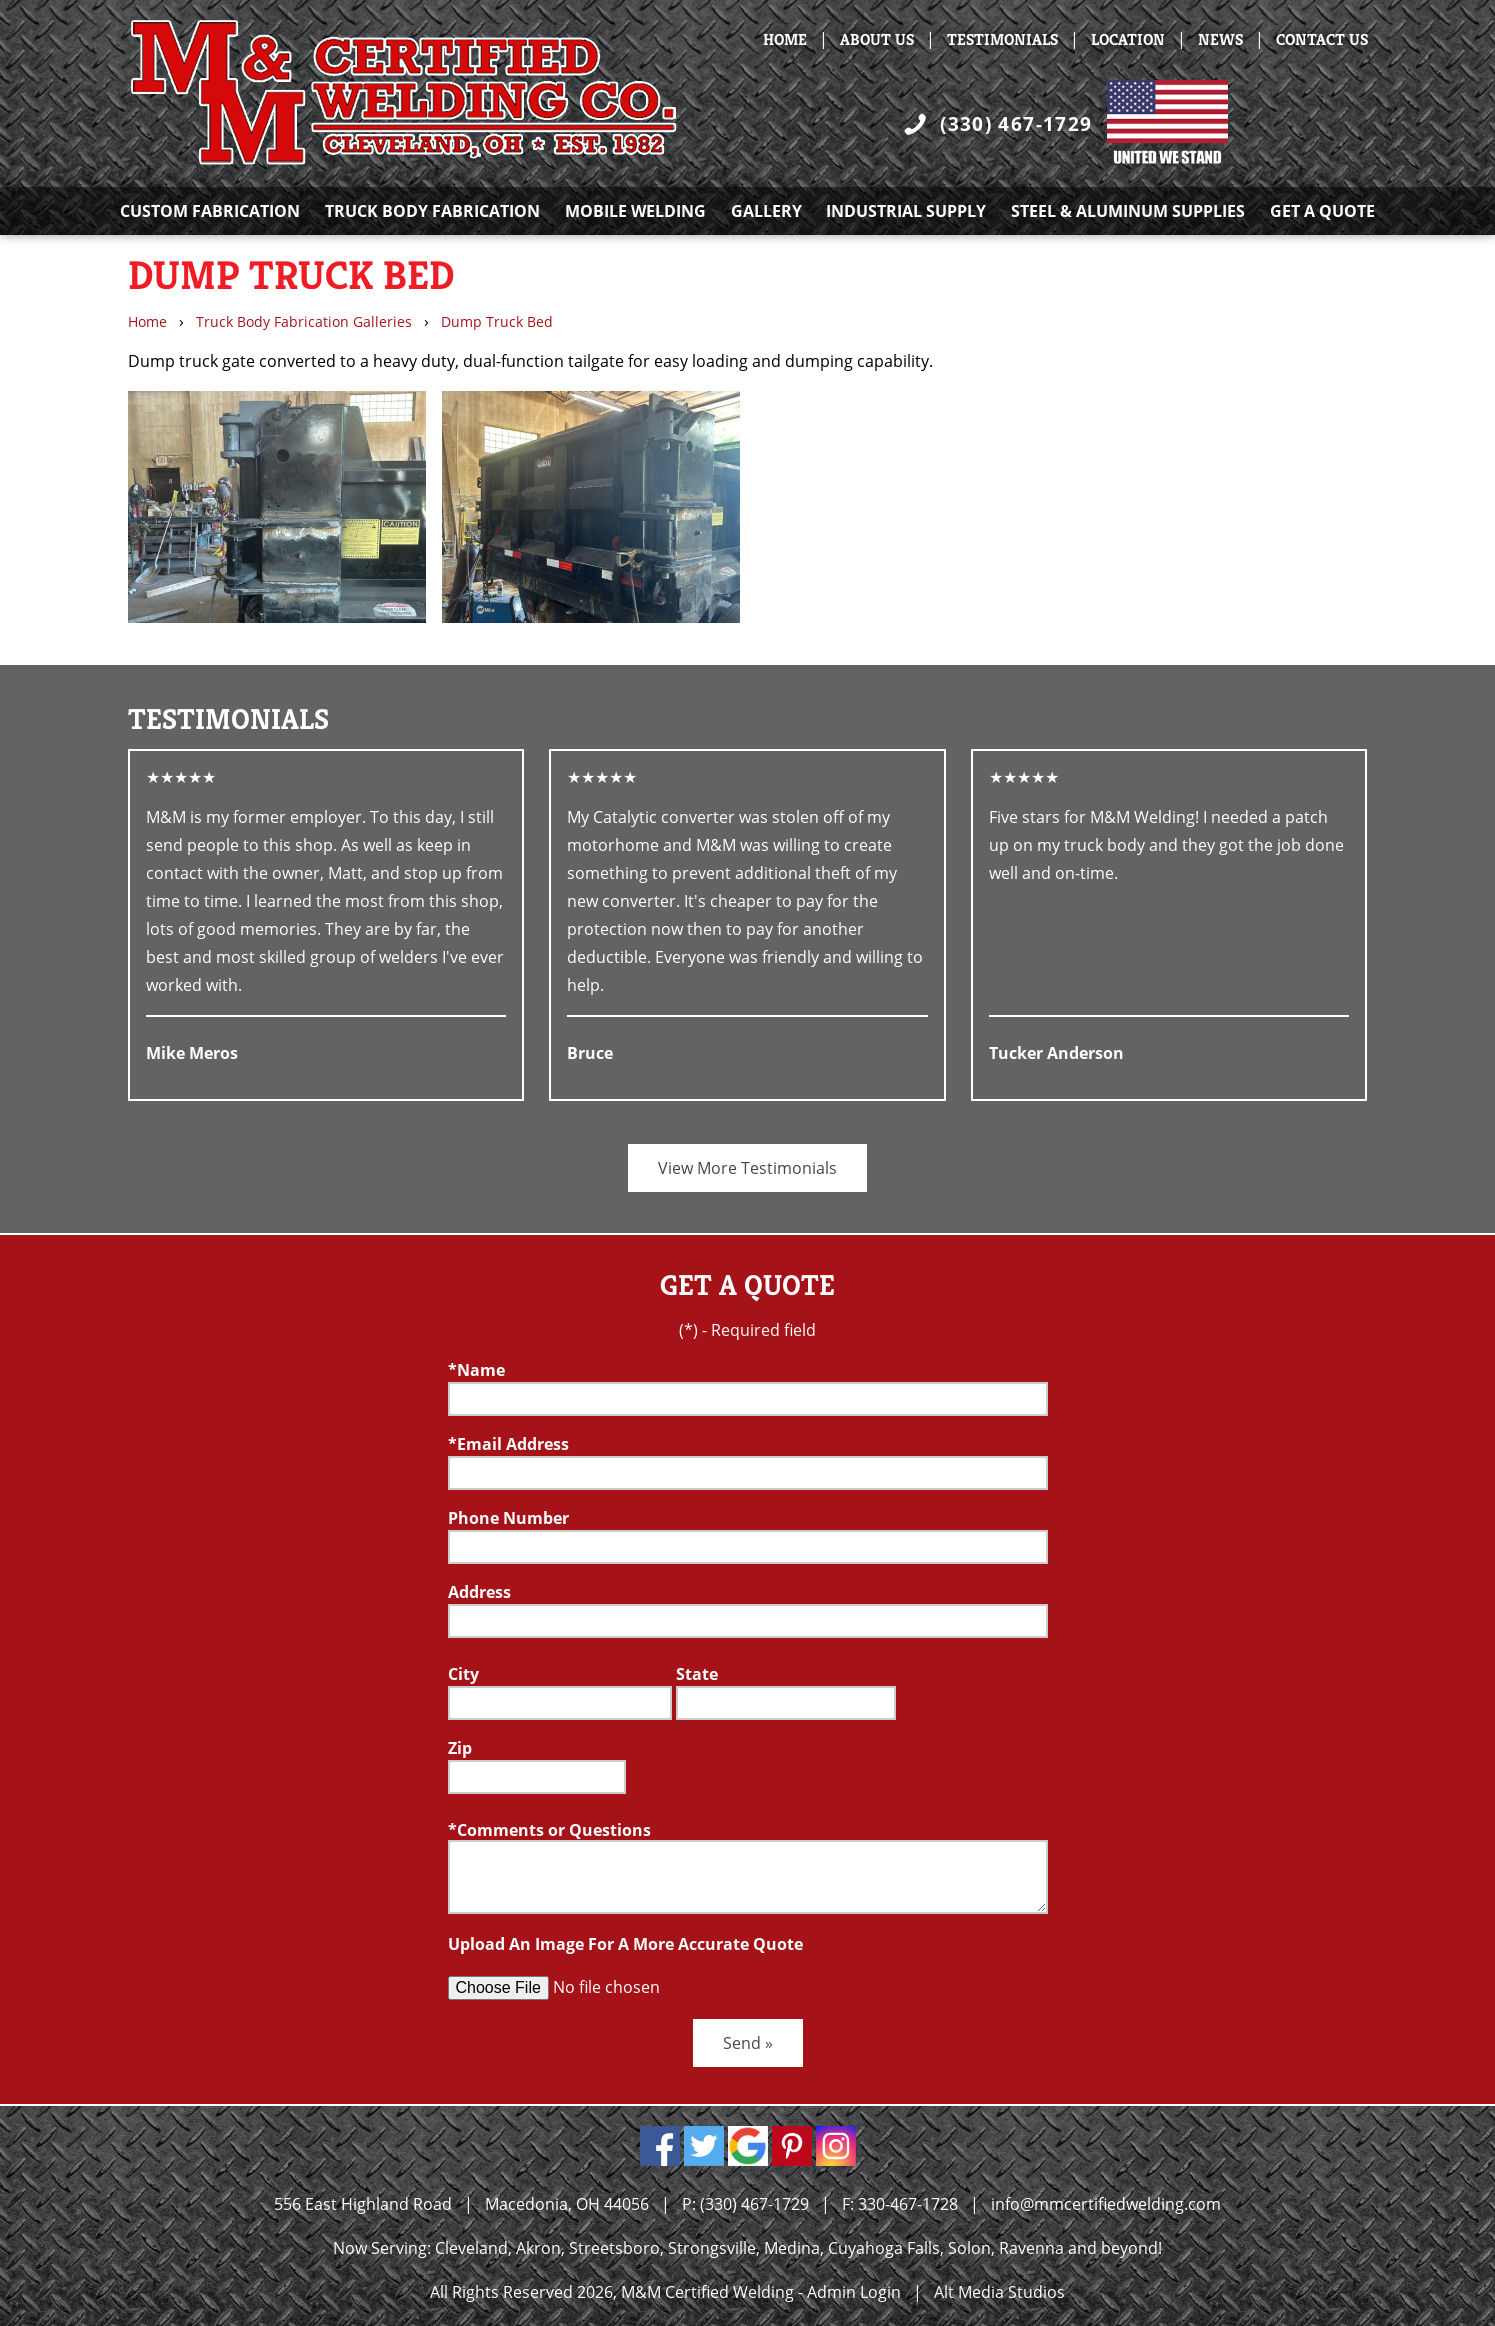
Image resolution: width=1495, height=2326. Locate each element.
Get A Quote (1322, 211)
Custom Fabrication (210, 211)
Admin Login (854, 2292)
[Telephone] (748, 1547)
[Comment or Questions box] (748, 1877)
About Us (877, 39)
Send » (748, 2043)
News (1220, 39)
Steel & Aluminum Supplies (1128, 211)
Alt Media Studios (999, 2292)
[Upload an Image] (601, 1988)
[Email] (748, 1473)
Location (1128, 39)
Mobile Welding (635, 211)
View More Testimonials (747, 1168)
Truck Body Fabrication (432, 211)
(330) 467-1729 (1016, 123)
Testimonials (1002, 39)
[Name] (748, 1399)
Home (785, 39)
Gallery (766, 211)
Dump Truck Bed (497, 321)
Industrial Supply (906, 211)
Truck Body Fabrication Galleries (304, 321)
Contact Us (1322, 39)
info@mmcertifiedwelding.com (1106, 2204)
